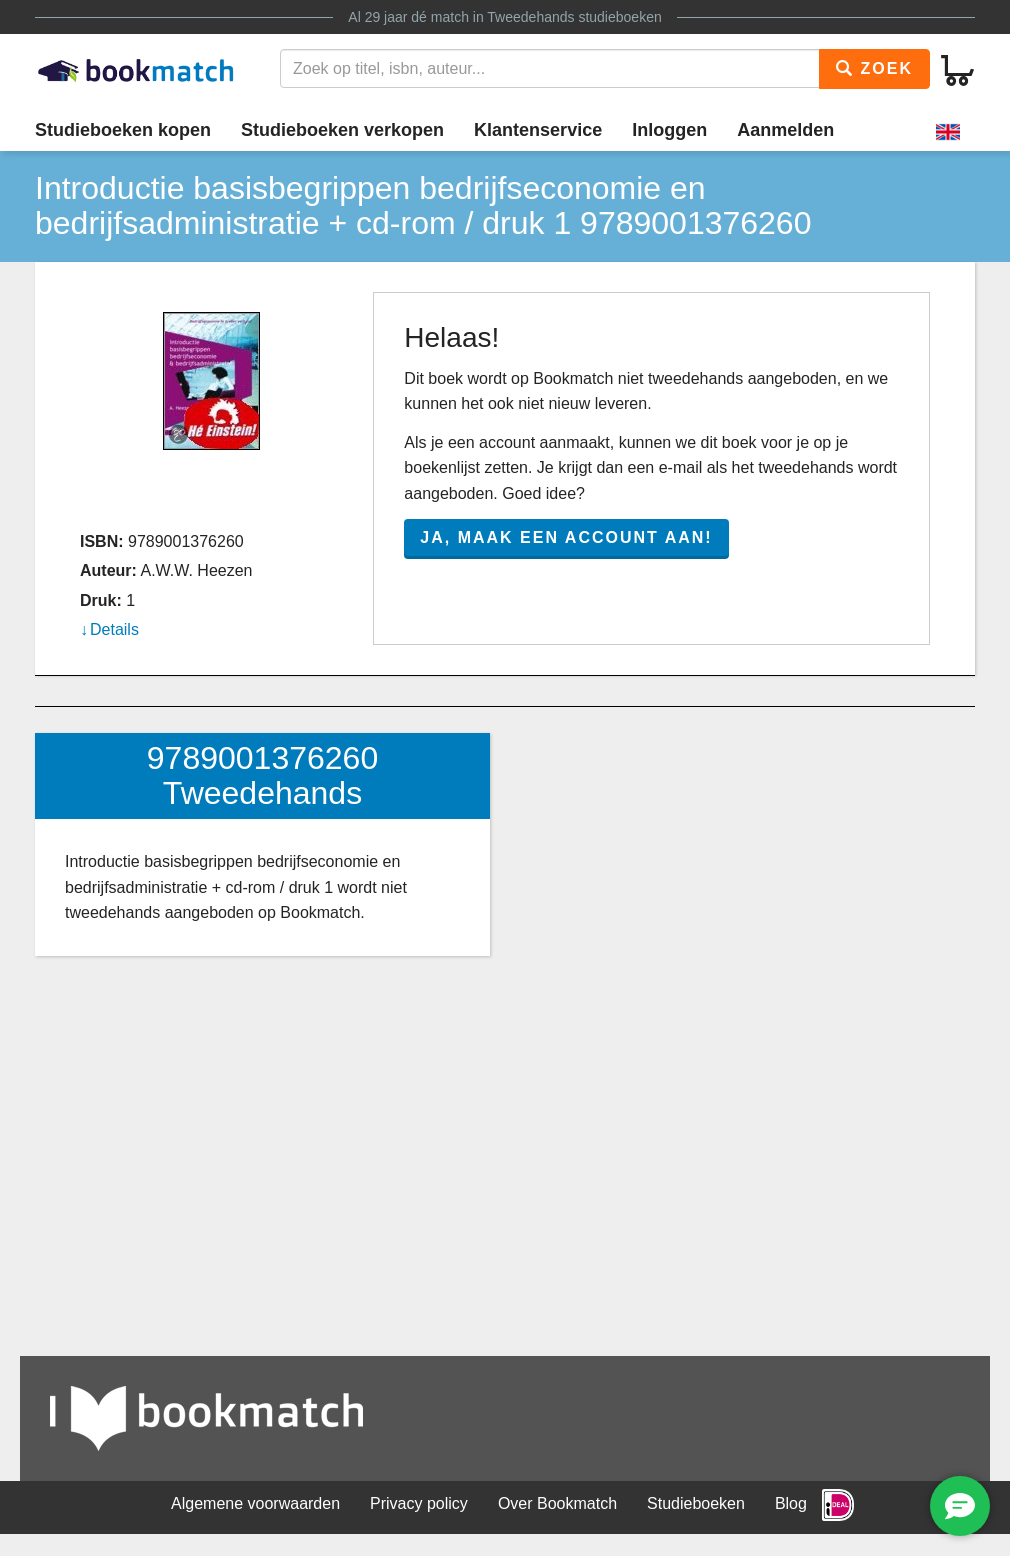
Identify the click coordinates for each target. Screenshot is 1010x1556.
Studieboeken (696, 1503)
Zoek (874, 68)
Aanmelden (785, 130)
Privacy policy (419, 1503)
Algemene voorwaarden (255, 1503)
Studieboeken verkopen (342, 130)
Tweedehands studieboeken (574, 17)
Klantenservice (538, 130)
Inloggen (669, 130)
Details (114, 629)
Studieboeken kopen (123, 130)
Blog (791, 1503)
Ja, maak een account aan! (566, 537)
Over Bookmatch (557, 1503)
